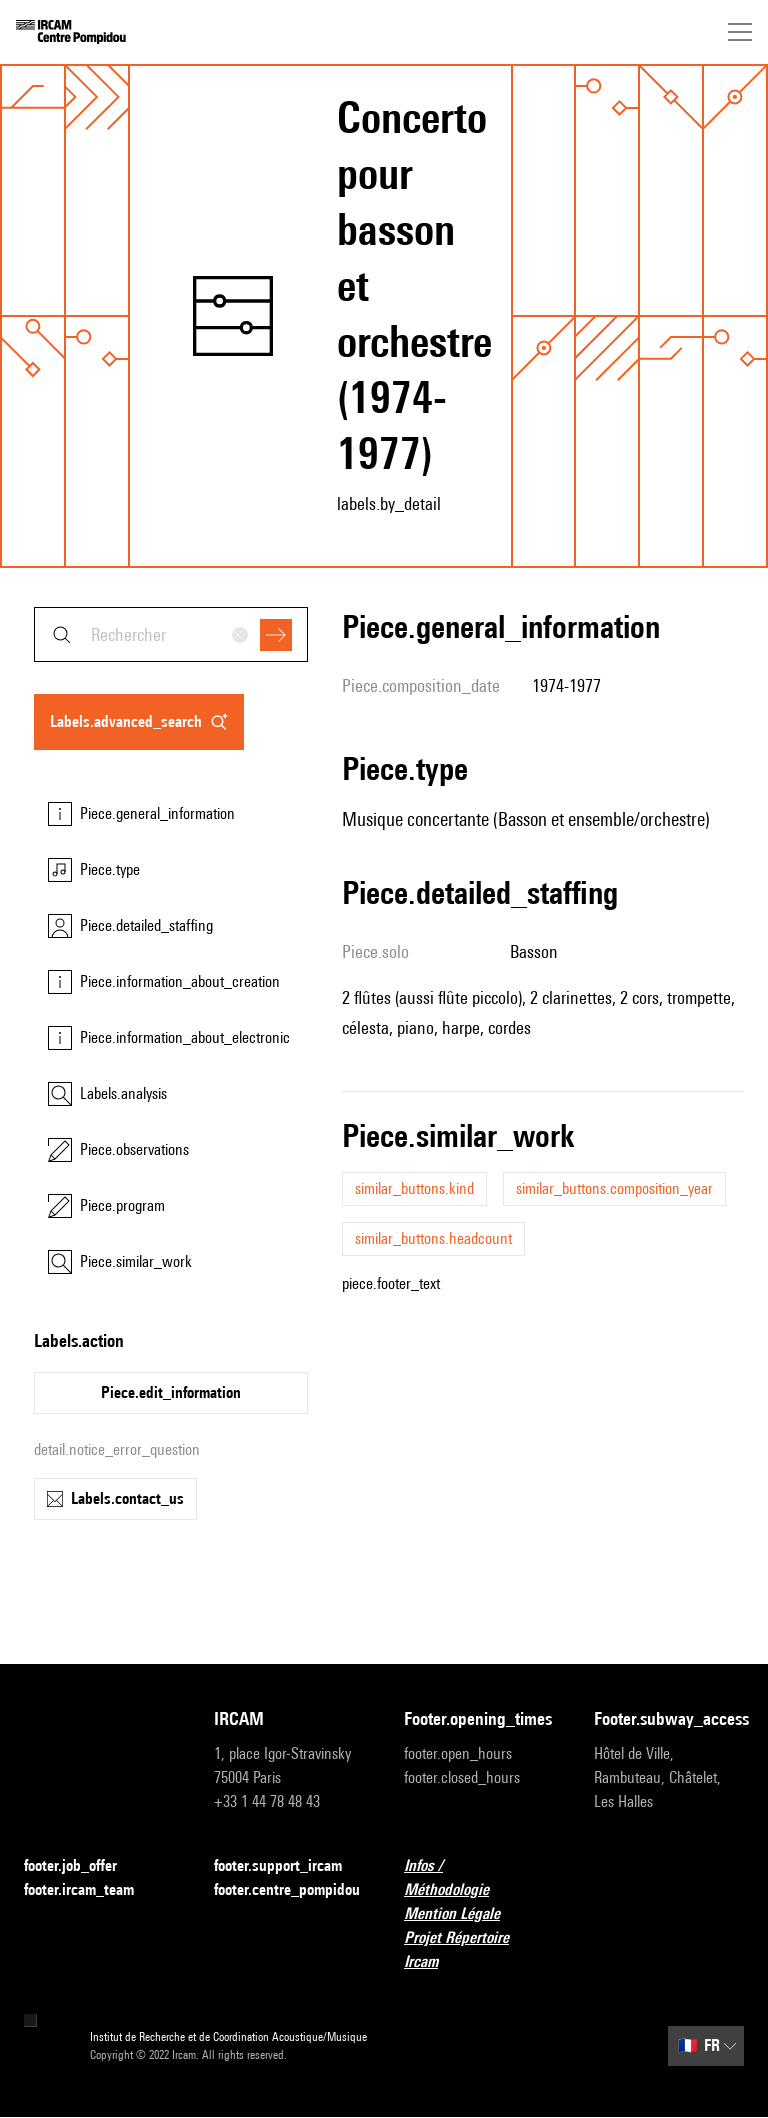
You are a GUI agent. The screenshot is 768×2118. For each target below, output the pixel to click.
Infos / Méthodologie (479, 1877)
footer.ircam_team (91, 1890)
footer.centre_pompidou (287, 1889)
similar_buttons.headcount (433, 1238)
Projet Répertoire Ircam (479, 1949)
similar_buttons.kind (414, 1188)
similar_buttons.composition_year (614, 1188)
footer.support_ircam (289, 1866)
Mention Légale (464, 1914)
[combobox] (171, 634)
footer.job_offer (82, 1866)
